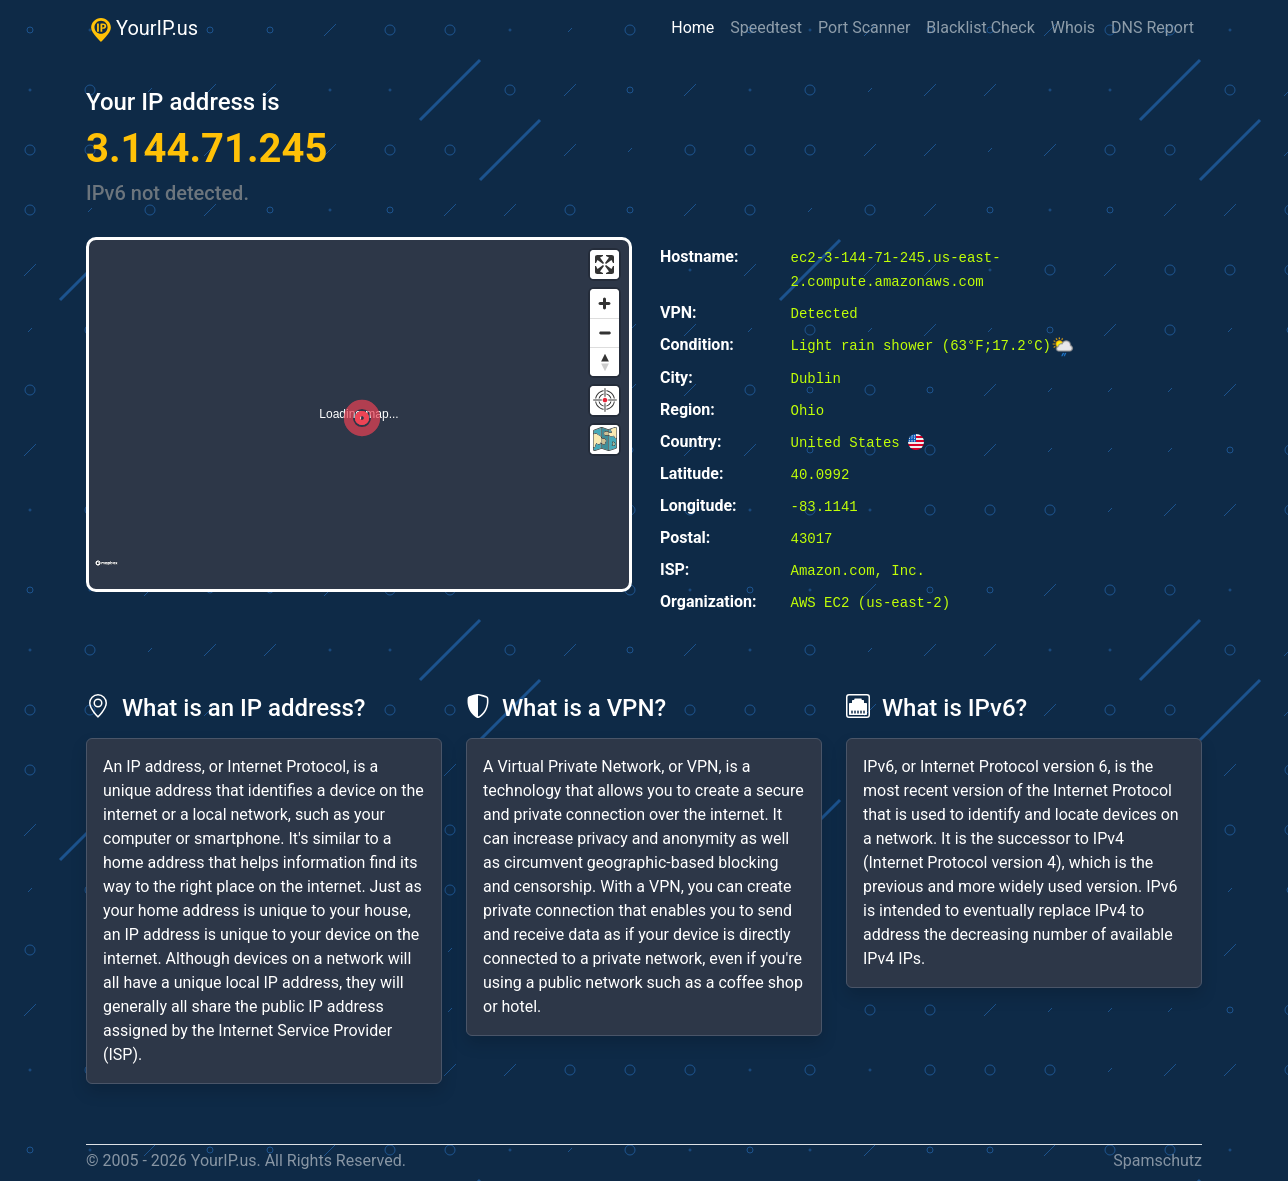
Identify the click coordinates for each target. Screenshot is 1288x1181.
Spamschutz (1157, 1160)
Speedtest (766, 27)
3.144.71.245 (206, 148)
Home (692, 27)
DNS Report (1152, 27)
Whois (1073, 27)
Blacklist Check (980, 27)
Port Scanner (864, 27)
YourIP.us (142, 29)
